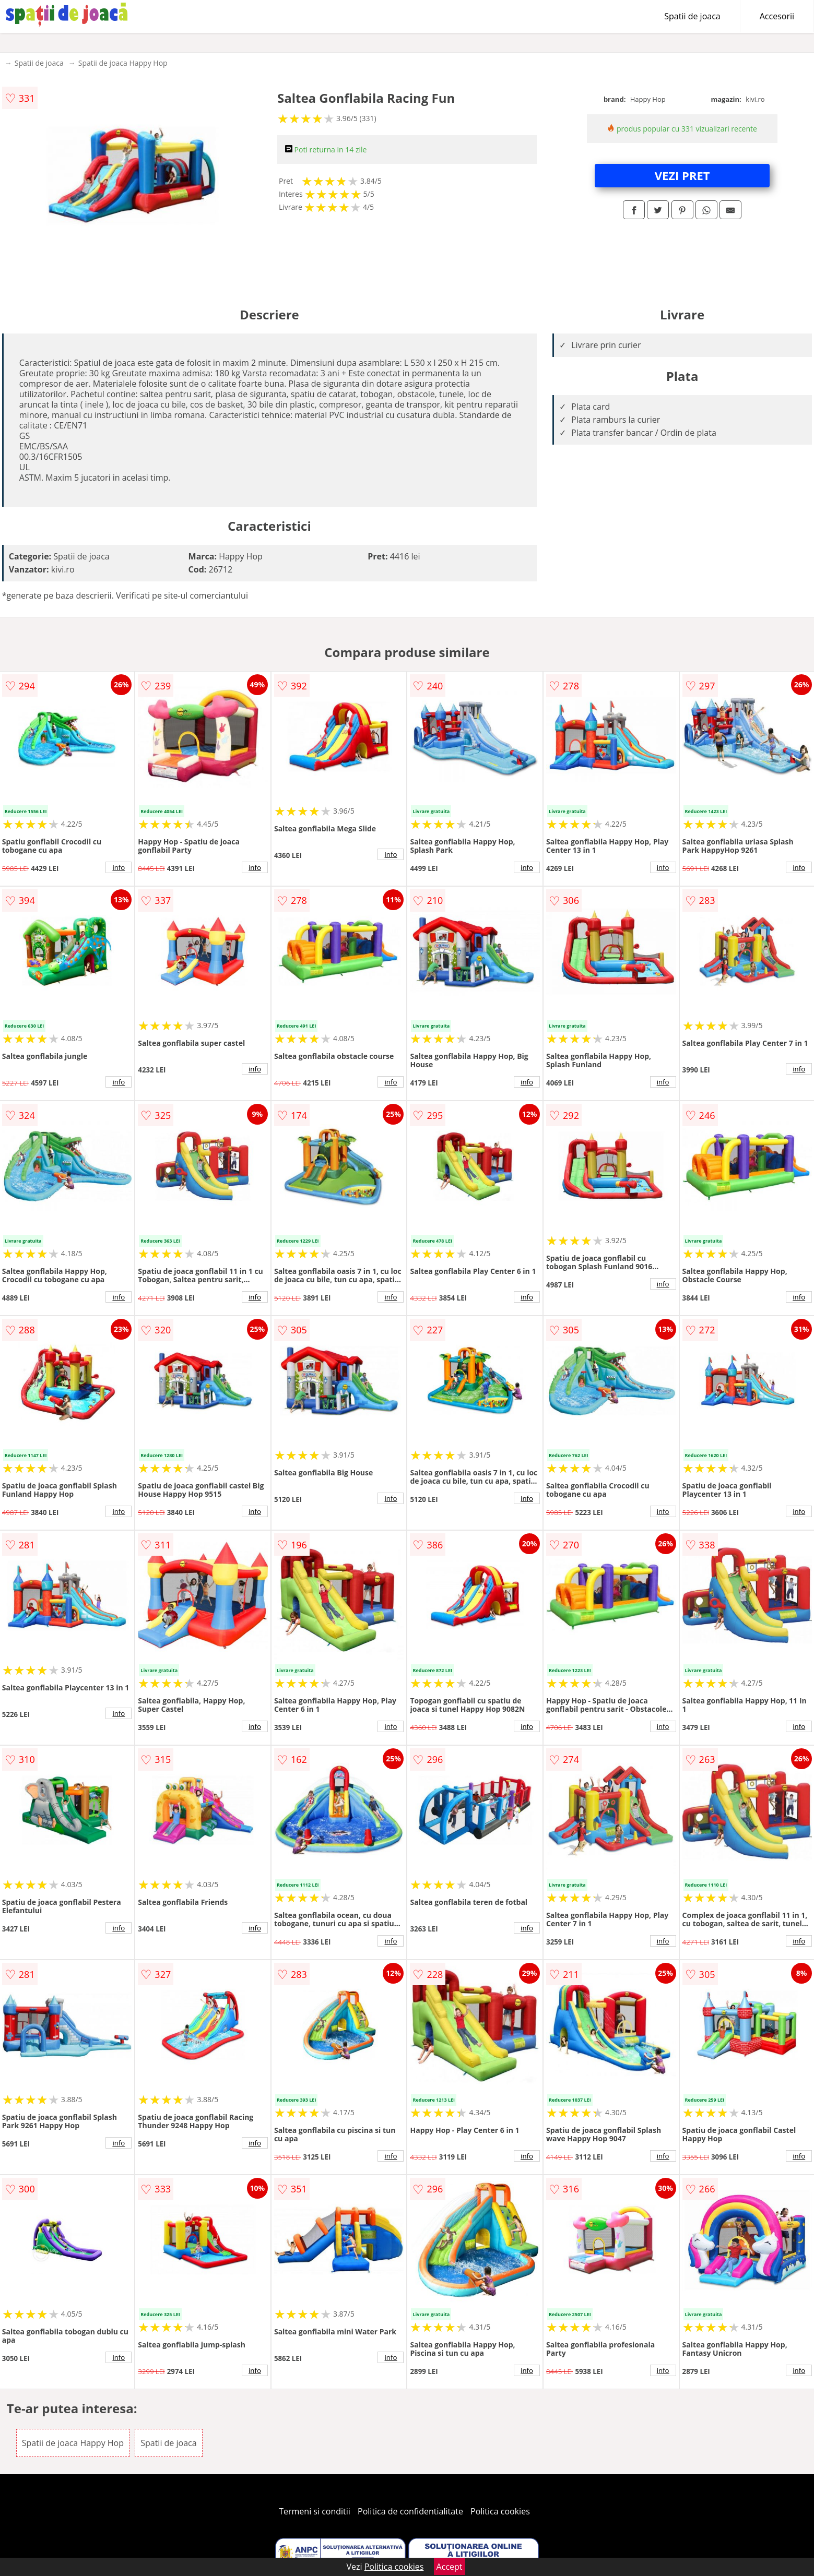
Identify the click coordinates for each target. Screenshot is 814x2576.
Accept (450, 2566)
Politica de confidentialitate (410, 2511)
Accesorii (777, 16)
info (118, 867)
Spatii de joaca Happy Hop (123, 63)
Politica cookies (500, 2511)
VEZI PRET (682, 175)
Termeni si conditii (314, 2511)
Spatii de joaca (692, 16)
